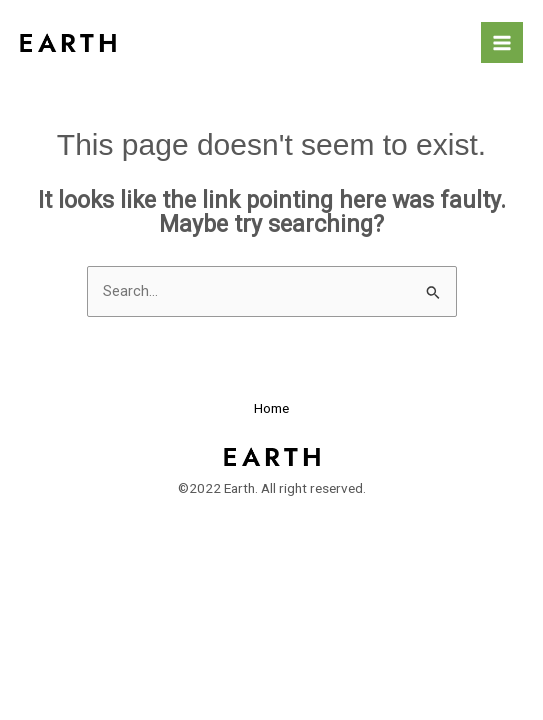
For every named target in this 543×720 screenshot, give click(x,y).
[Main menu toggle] (502, 43)
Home (271, 408)
